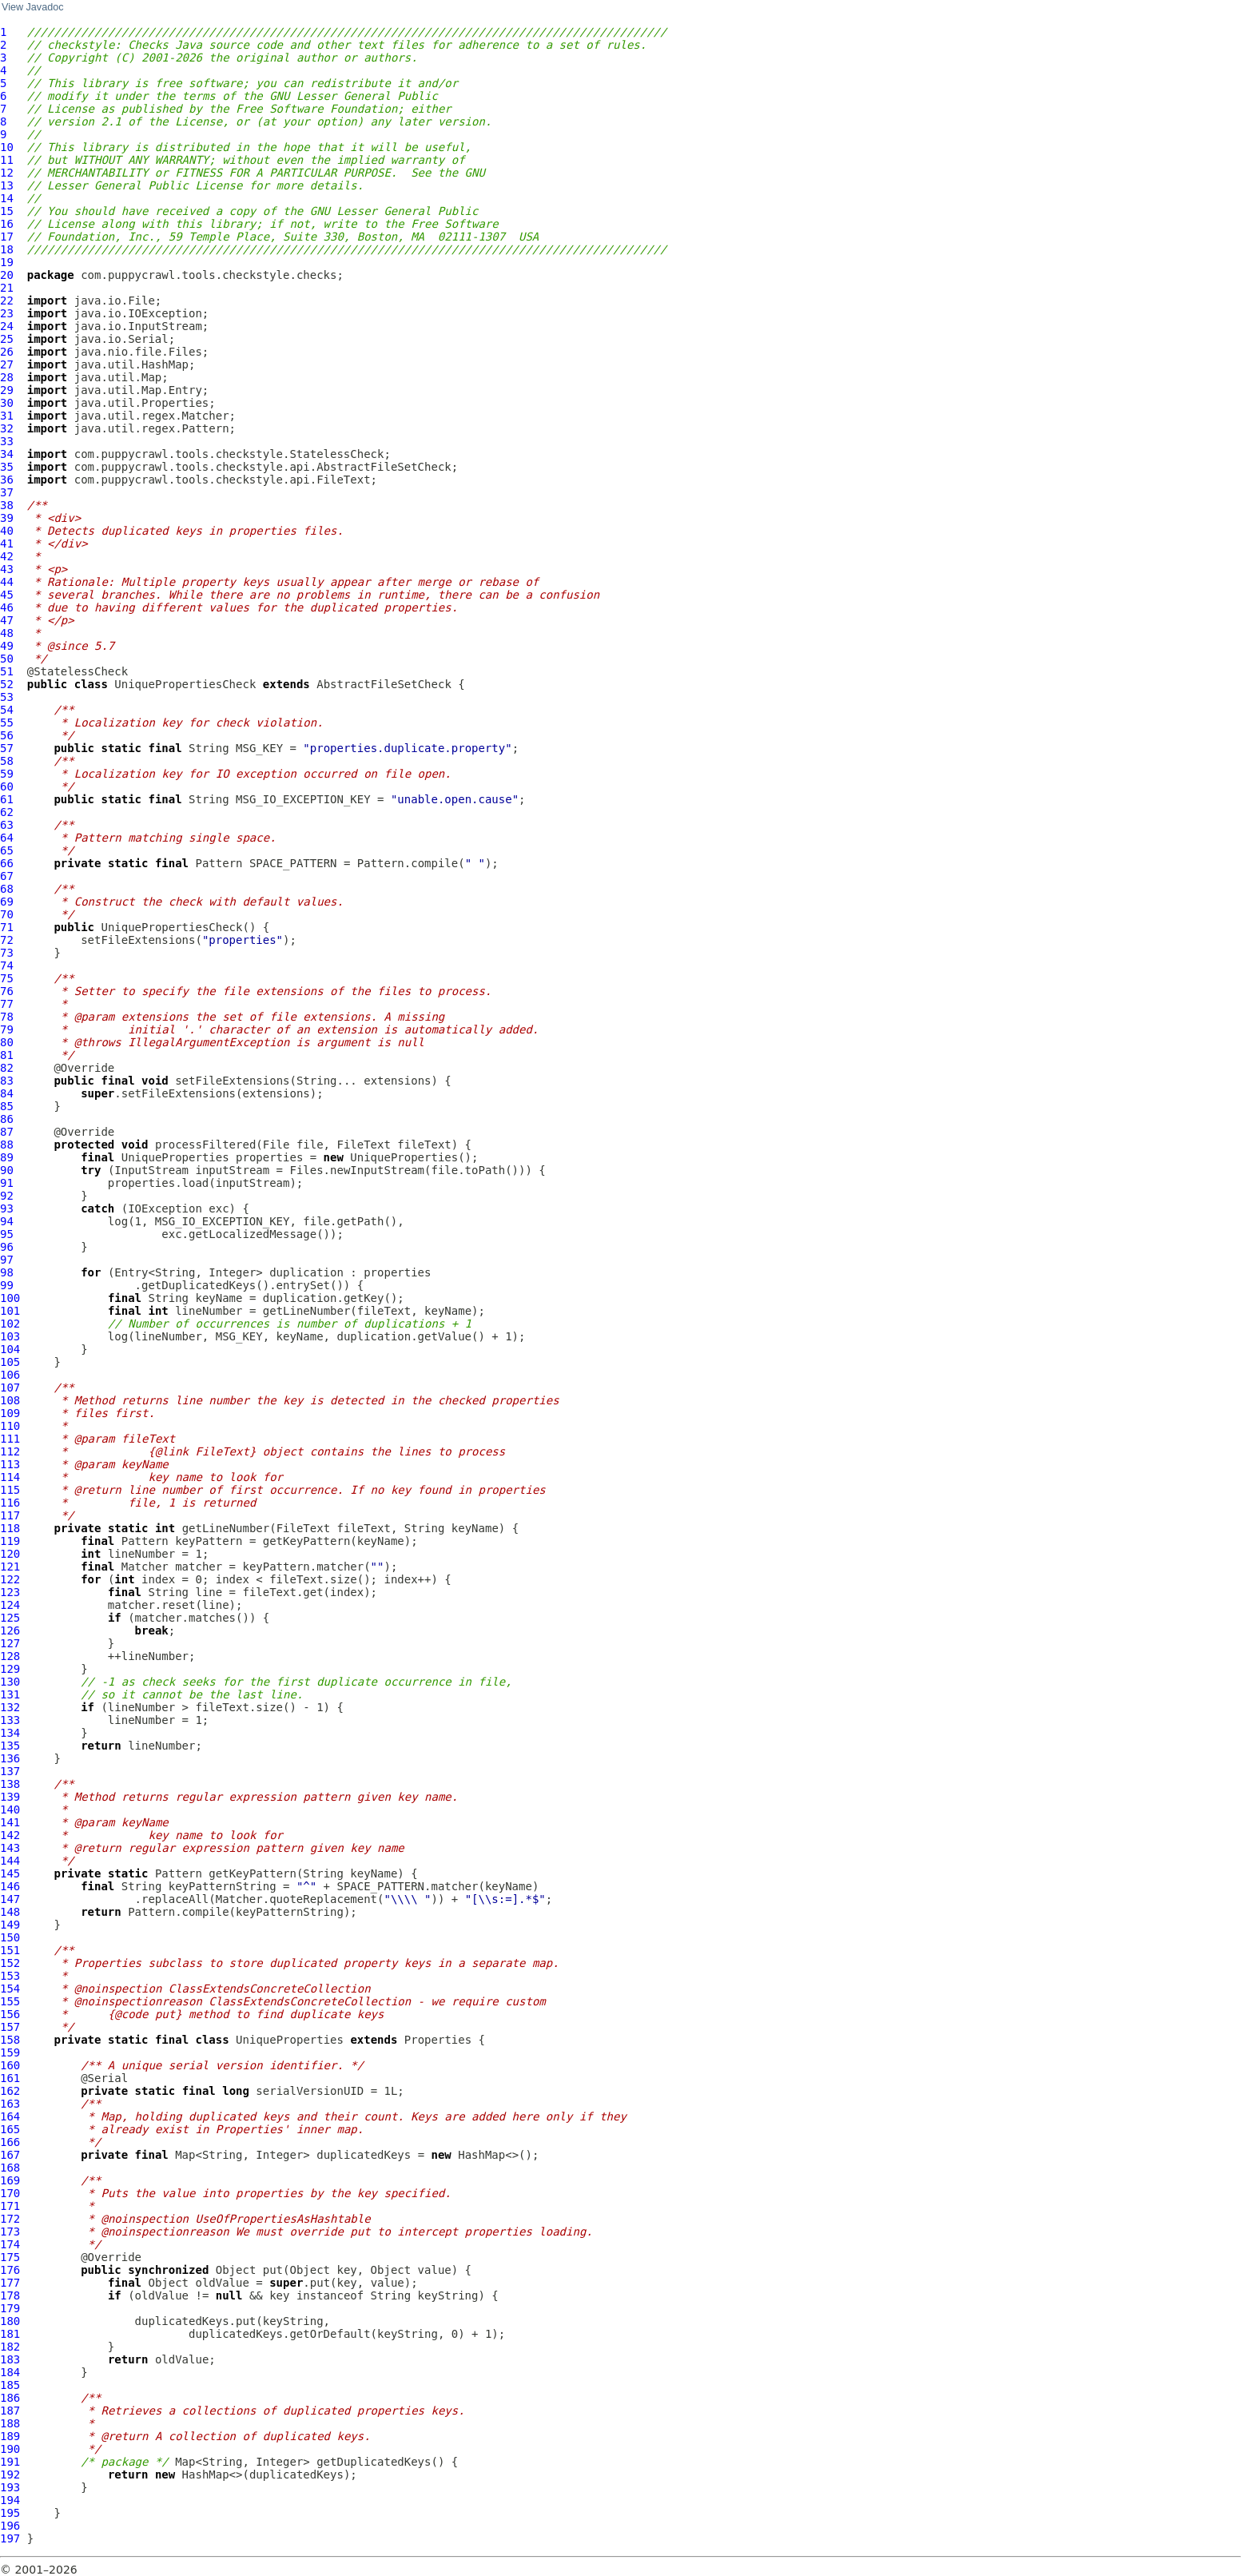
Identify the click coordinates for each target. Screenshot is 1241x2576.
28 (7, 377)
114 (10, 1477)
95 (7, 1234)
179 (10, 2308)
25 (7, 338)
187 (10, 2410)
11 (7, 159)
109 (10, 1413)
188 (10, 2423)
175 (10, 2257)
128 (10, 1656)
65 (7, 850)
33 (7, 441)
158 (10, 2039)
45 (7, 594)
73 (7, 952)
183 (10, 2359)
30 (7, 402)
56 (7, 735)
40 (7, 530)
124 (10, 1605)
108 (10, 1400)
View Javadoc (32, 7)
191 (10, 2461)
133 (10, 1720)
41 (7, 543)
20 (7, 275)
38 (7, 505)
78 (7, 1016)
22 (7, 300)
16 (7, 223)
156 (10, 2014)
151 (10, 1950)
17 (7, 236)
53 (7, 697)
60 (7, 786)
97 (7, 1259)
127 (10, 1643)
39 (7, 518)
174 (10, 2244)
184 (10, 2372)
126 (10, 1630)
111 (10, 1438)
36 (7, 479)
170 (10, 2193)
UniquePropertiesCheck (185, 684)
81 (7, 1055)
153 (10, 1975)
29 (7, 390)
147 (10, 1899)
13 (7, 185)
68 (7, 888)
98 (7, 1272)
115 (10, 1489)
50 (7, 658)
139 (10, 1796)
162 (10, 2090)
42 (7, 556)
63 (7, 824)
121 (10, 1566)
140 (10, 1809)
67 (7, 876)
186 (10, 2397)
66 (7, 863)
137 (10, 1771)
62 (7, 812)
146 (10, 1886)
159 (10, 2052)
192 (10, 2474)
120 (10, 1553)
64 (7, 837)
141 (10, 1822)
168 (10, 2167)
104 (10, 1349)
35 (7, 466)
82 (7, 1067)
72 (7, 940)
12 (7, 172)
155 (10, 2001)
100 (10, 1298)
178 (10, 2295)
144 (10, 1860)
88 (7, 1144)
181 (10, 2333)
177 (10, 2282)
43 (7, 569)
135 (10, 1745)
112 (10, 1451)
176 (10, 2269)
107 (10, 1387)
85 (7, 1106)
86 (7, 1119)
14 (7, 198)
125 (10, 1617)
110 (10, 1425)
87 (7, 1131)
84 (7, 1093)
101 (10, 1310)
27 (7, 364)
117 (10, 1515)
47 (7, 620)
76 (7, 991)
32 (7, 428)
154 (10, 1988)
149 (10, 1924)
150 (10, 1937)
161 (10, 2078)
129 (10, 1668)
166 (10, 2142)
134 (10, 1732)
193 (10, 2487)
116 (10, 1502)
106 (10, 1374)
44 (7, 581)
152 (10, 1963)
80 (7, 1042)
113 (10, 1464)
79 (7, 1029)
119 (10, 1541)
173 (10, 2231)
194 (10, 2500)
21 (7, 287)
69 (7, 901)
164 (10, 2116)
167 (10, 2154)
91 (7, 1183)
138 (10, 1784)
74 (7, 965)
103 (10, 1336)
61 (7, 799)
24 (7, 326)
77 (7, 1003)
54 (7, 709)
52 (7, 684)
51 (7, 671)
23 (7, 313)
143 (10, 1847)
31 (7, 415)
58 (7, 760)
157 (10, 2027)
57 (7, 748)
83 (7, 1080)
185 (10, 2385)
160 (10, 2065)
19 (7, 262)
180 (10, 2321)
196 (10, 2525)
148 (10, 1911)
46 (7, 607)
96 (7, 1246)
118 (10, 1528)
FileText (363, 1144)
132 (10, 1707)
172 (10, 2218)
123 (10, 1592)
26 (7, 351)
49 (7, 645)
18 (7, 249)
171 (10, 2206)
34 (7, 454)
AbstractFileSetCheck (383, 684)
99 (7, 1285)
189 (10, 2436)
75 (7, 978)
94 (7, 1221)
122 (10, 1579)
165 (10, 2129)
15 (7, 211)
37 (7, 492)
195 (10, 2512)
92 (7, 1195)
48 (7, 633)
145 (10, 1873)
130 (10, 1681)
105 (10, 1362)
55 (7, 722)
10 (7, 147)
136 (10, 1758)
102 (10, 1323)
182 (10, 2346)
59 (7, 773)
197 (10, 2538)
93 (7, 1208)
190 (10, 2449)
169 (10, 2180)
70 (7, 914)
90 (7, 1170)
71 (7, 927)
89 (7, 1157)
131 (10, 1694)
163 (10, 2103)
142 (10, 1835)
